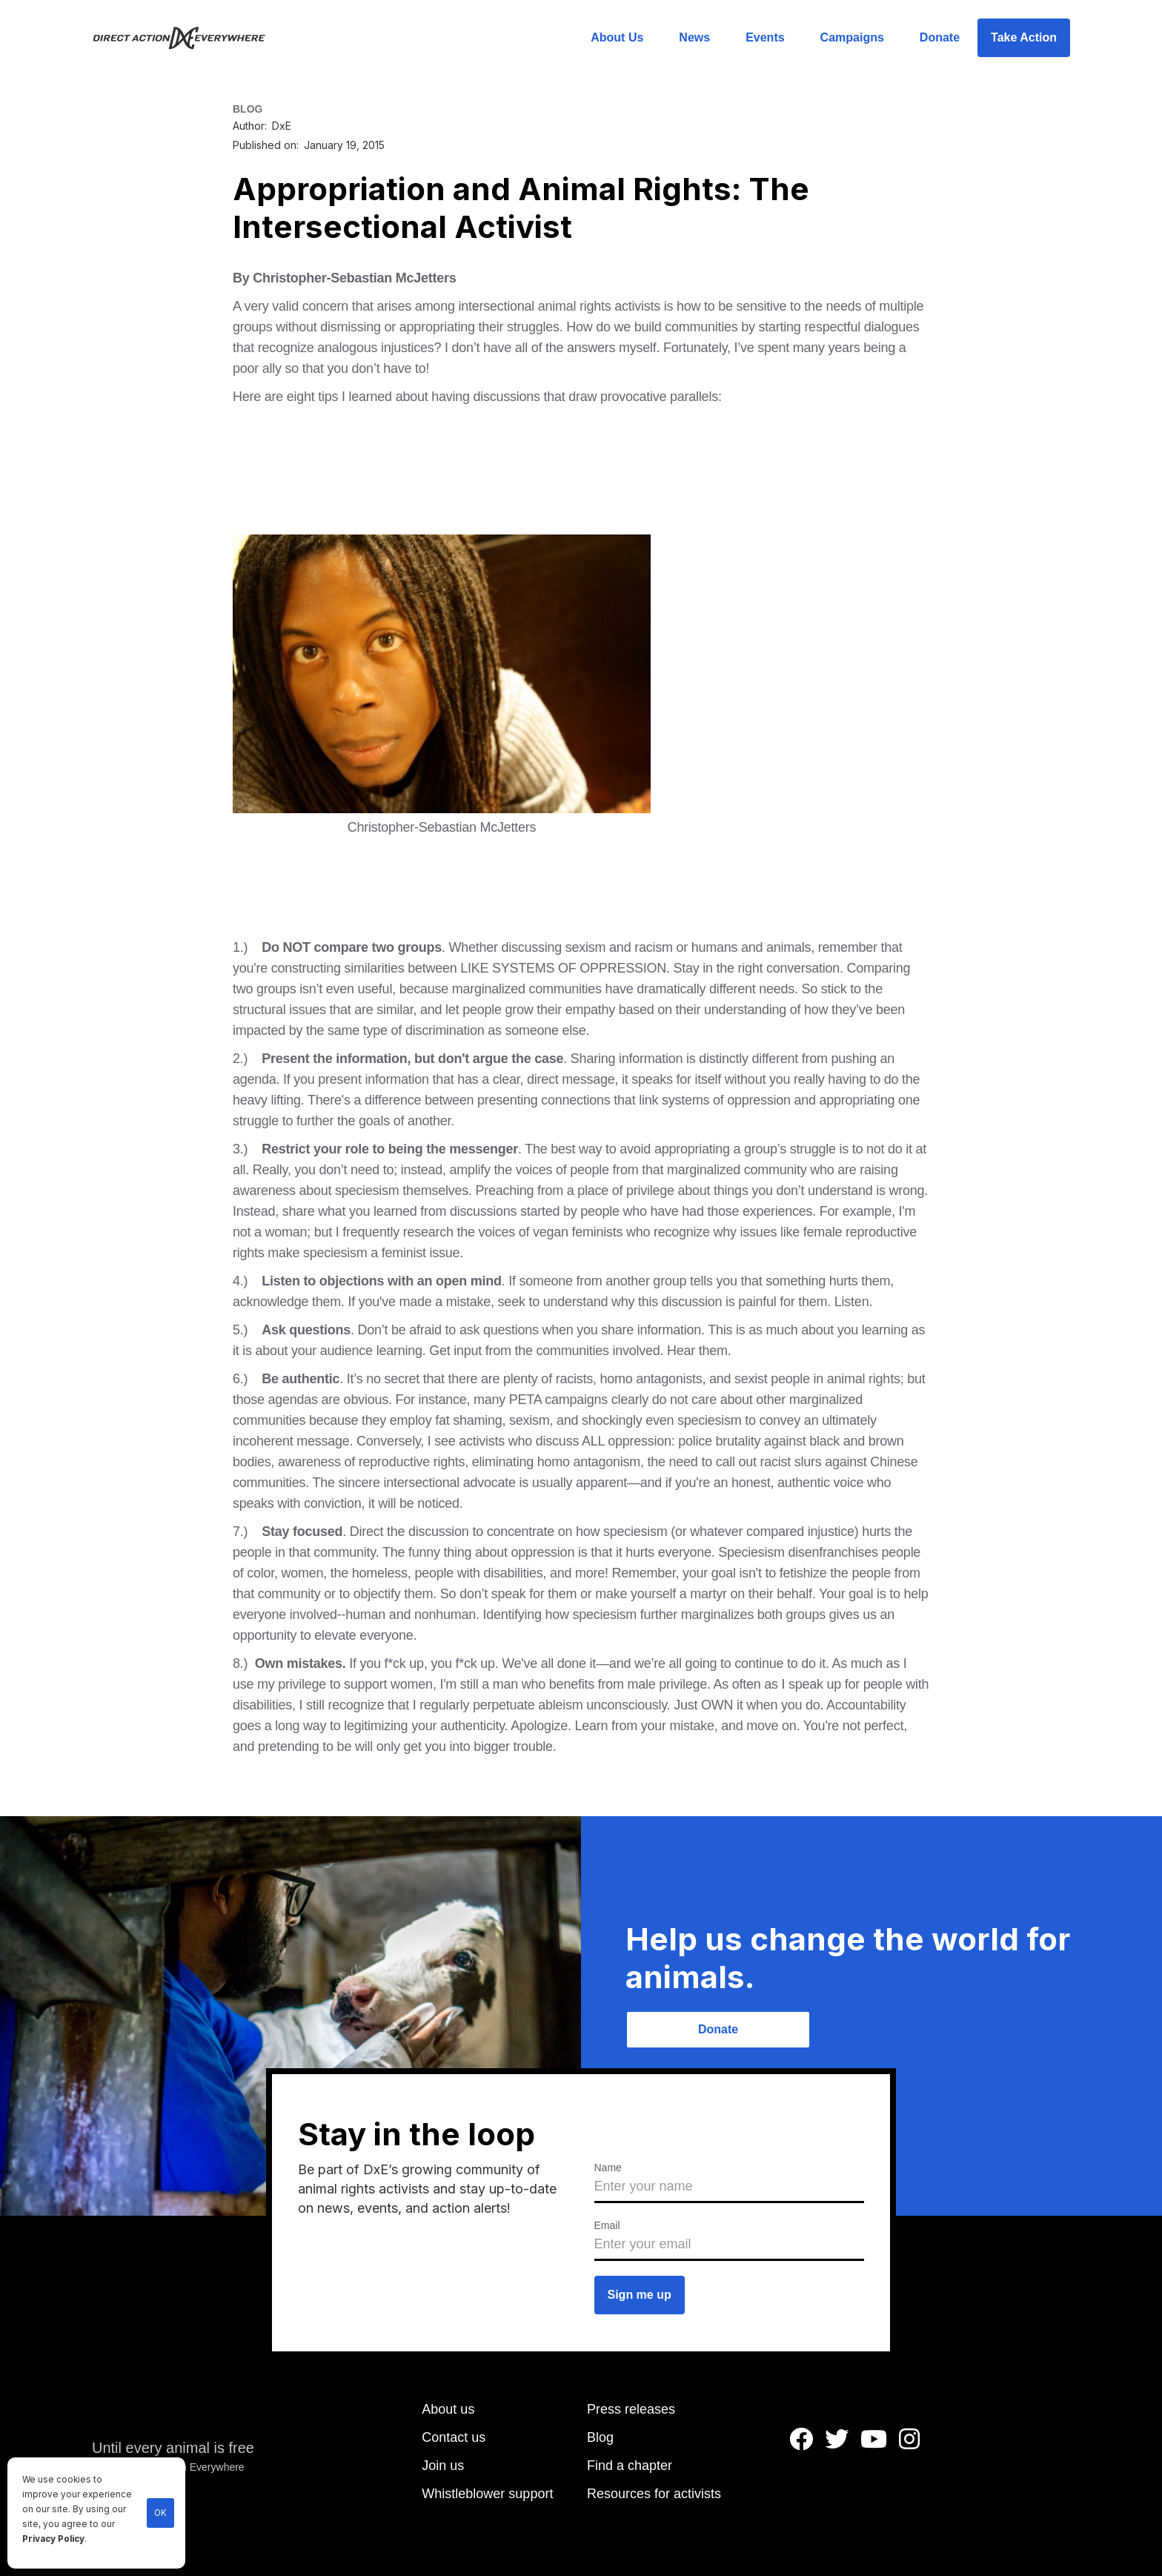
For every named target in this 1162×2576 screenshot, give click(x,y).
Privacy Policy (53, 2539)
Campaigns (852, 37)
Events (765, 37)
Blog (600, 2437)
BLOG (247, 109)
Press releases (631, 2409)
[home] (188, 37)
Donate (940, 37)
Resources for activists (654, 2493)
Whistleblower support (487, 2493)
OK (160, 2513)
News (694, 37)
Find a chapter (629, 2465)
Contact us (453, 2437)
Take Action (1024, 37)
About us (448, 2409)
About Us (617, 37)
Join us (443, 2465)
